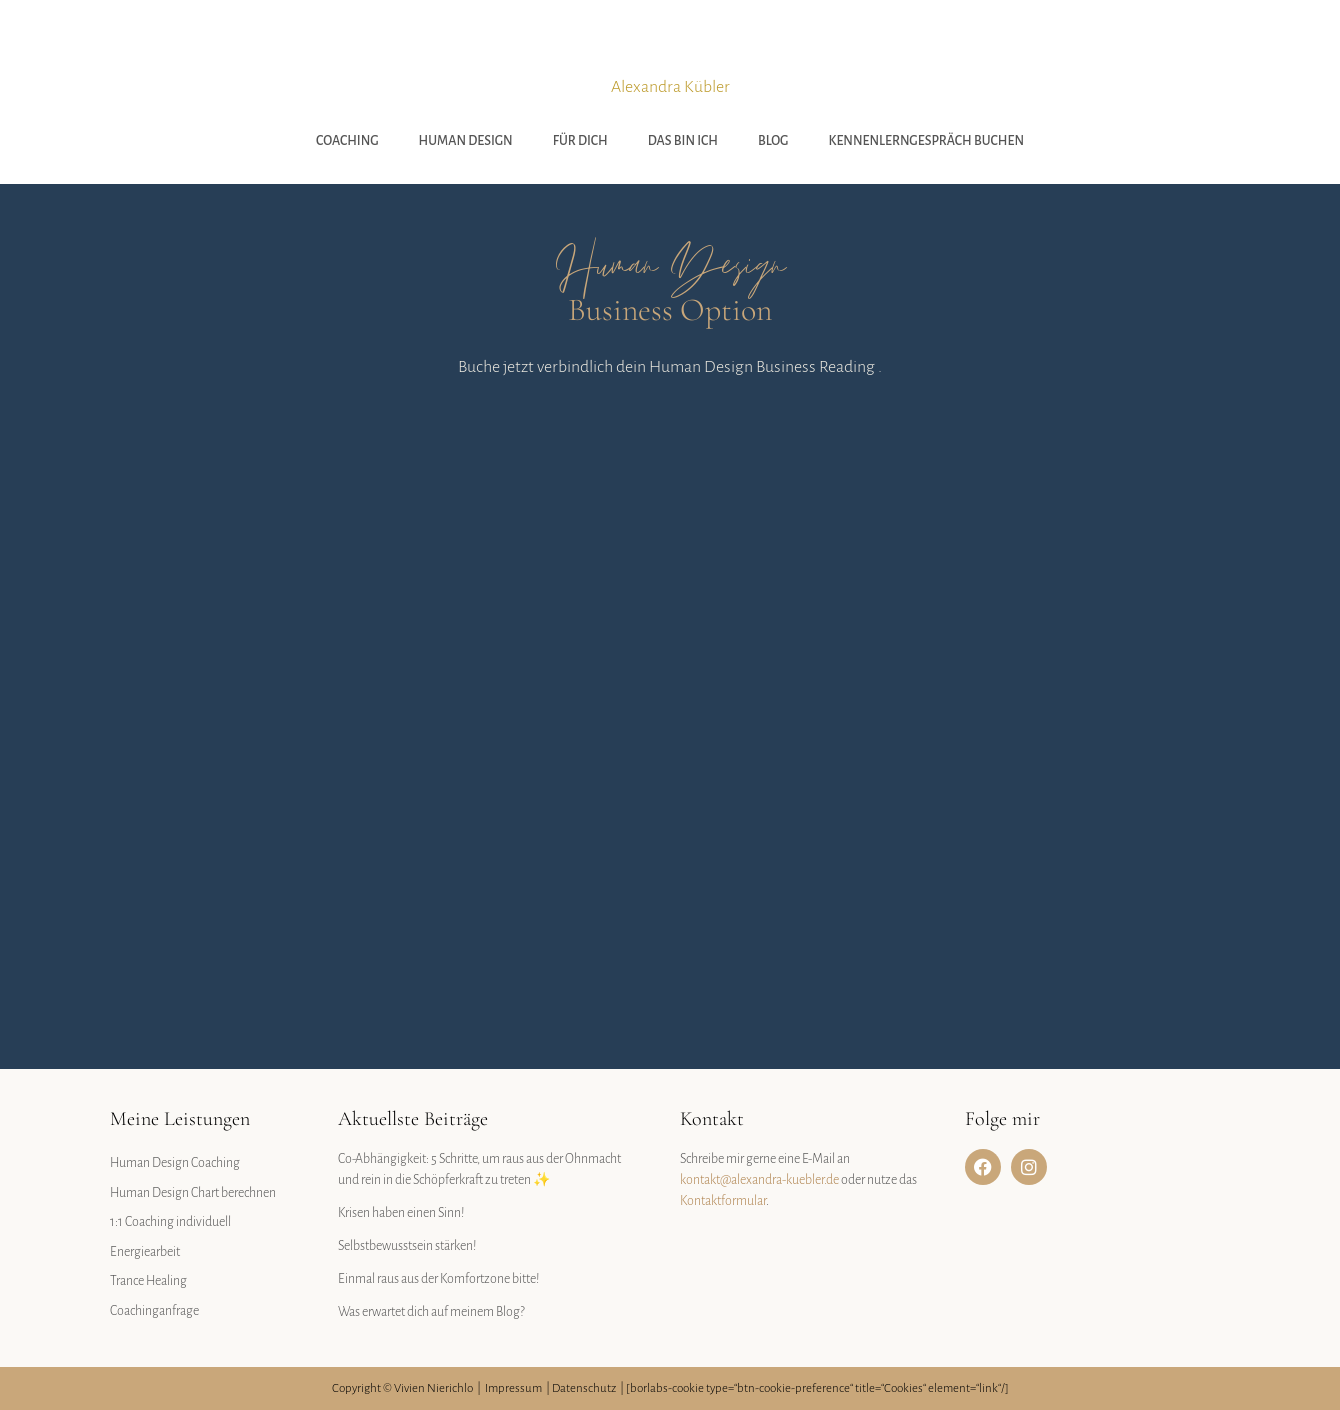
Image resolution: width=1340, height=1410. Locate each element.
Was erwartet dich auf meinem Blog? (431, 1312)
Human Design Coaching (175, 1163)
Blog (773, 141)
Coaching (347, 141)
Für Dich (580, 141)
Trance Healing (148, 1281)
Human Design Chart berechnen (193, 1193)
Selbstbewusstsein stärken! (407, 1246)
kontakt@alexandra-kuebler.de (759, 1180)
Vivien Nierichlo (433, 1388)
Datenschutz (584, 1388)
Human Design (466, 141)
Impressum (513, 1388)
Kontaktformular (723, 1201)
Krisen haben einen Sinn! (401, 1213)
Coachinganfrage (154, 1311)
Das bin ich (683, 141)
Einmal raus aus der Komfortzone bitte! (439, 1279)
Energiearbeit (145, 1252)
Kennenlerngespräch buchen (927, 141)
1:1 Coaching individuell (170, 1222)
